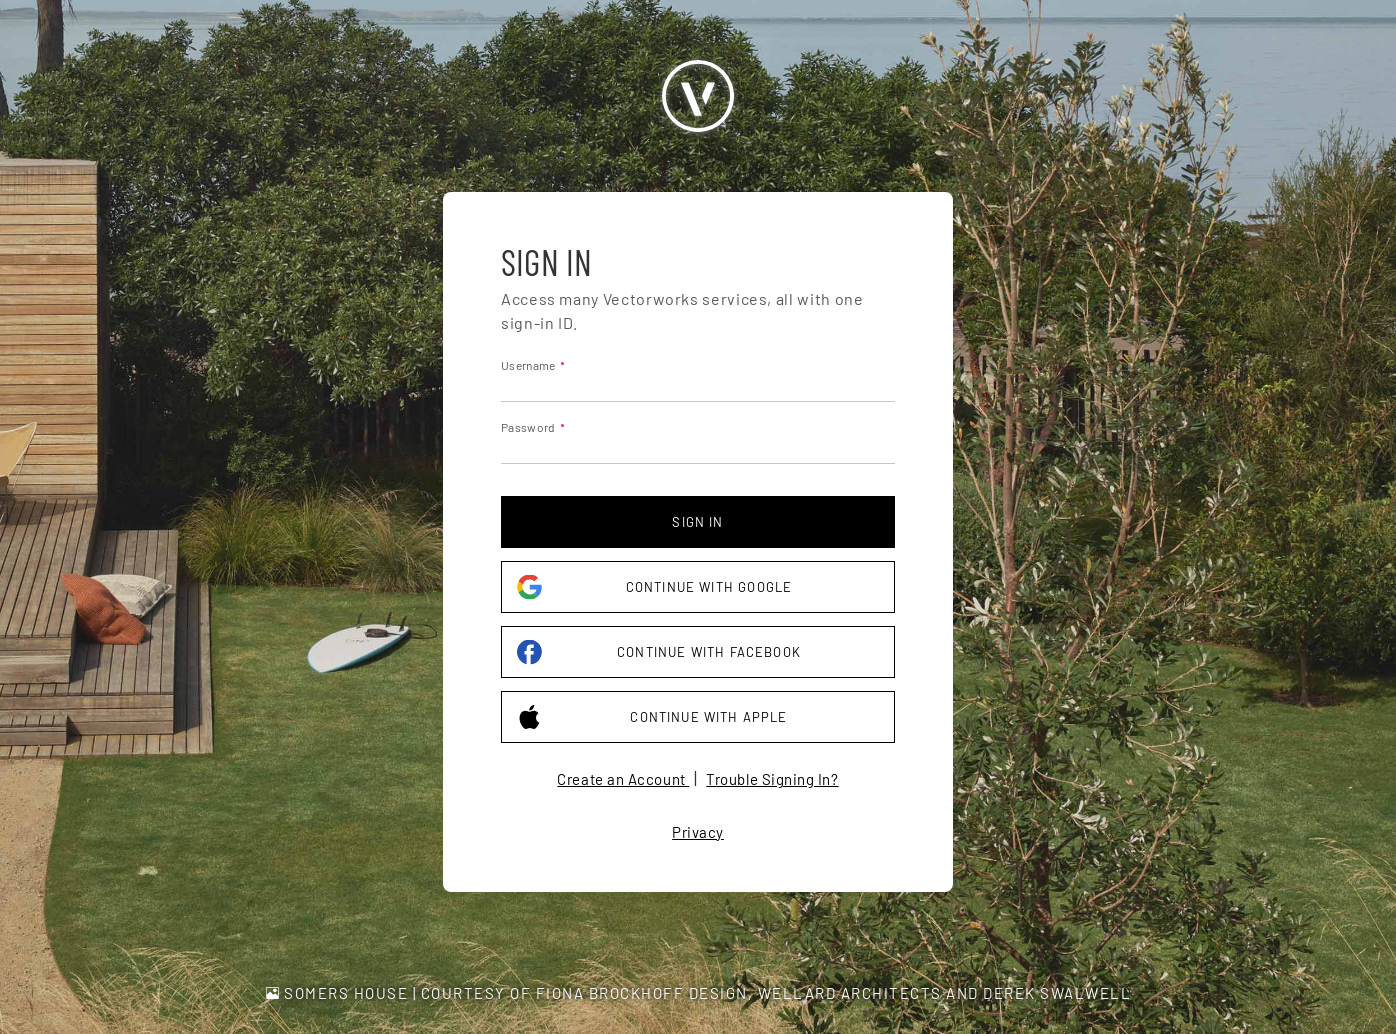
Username (528, 365)
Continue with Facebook (659, 652)
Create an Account (623, 779)
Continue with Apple (652, 717)
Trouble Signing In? (772, 779)
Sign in (697, 522)
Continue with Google (654, 587)
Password (528, 427)
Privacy (698, 832)
